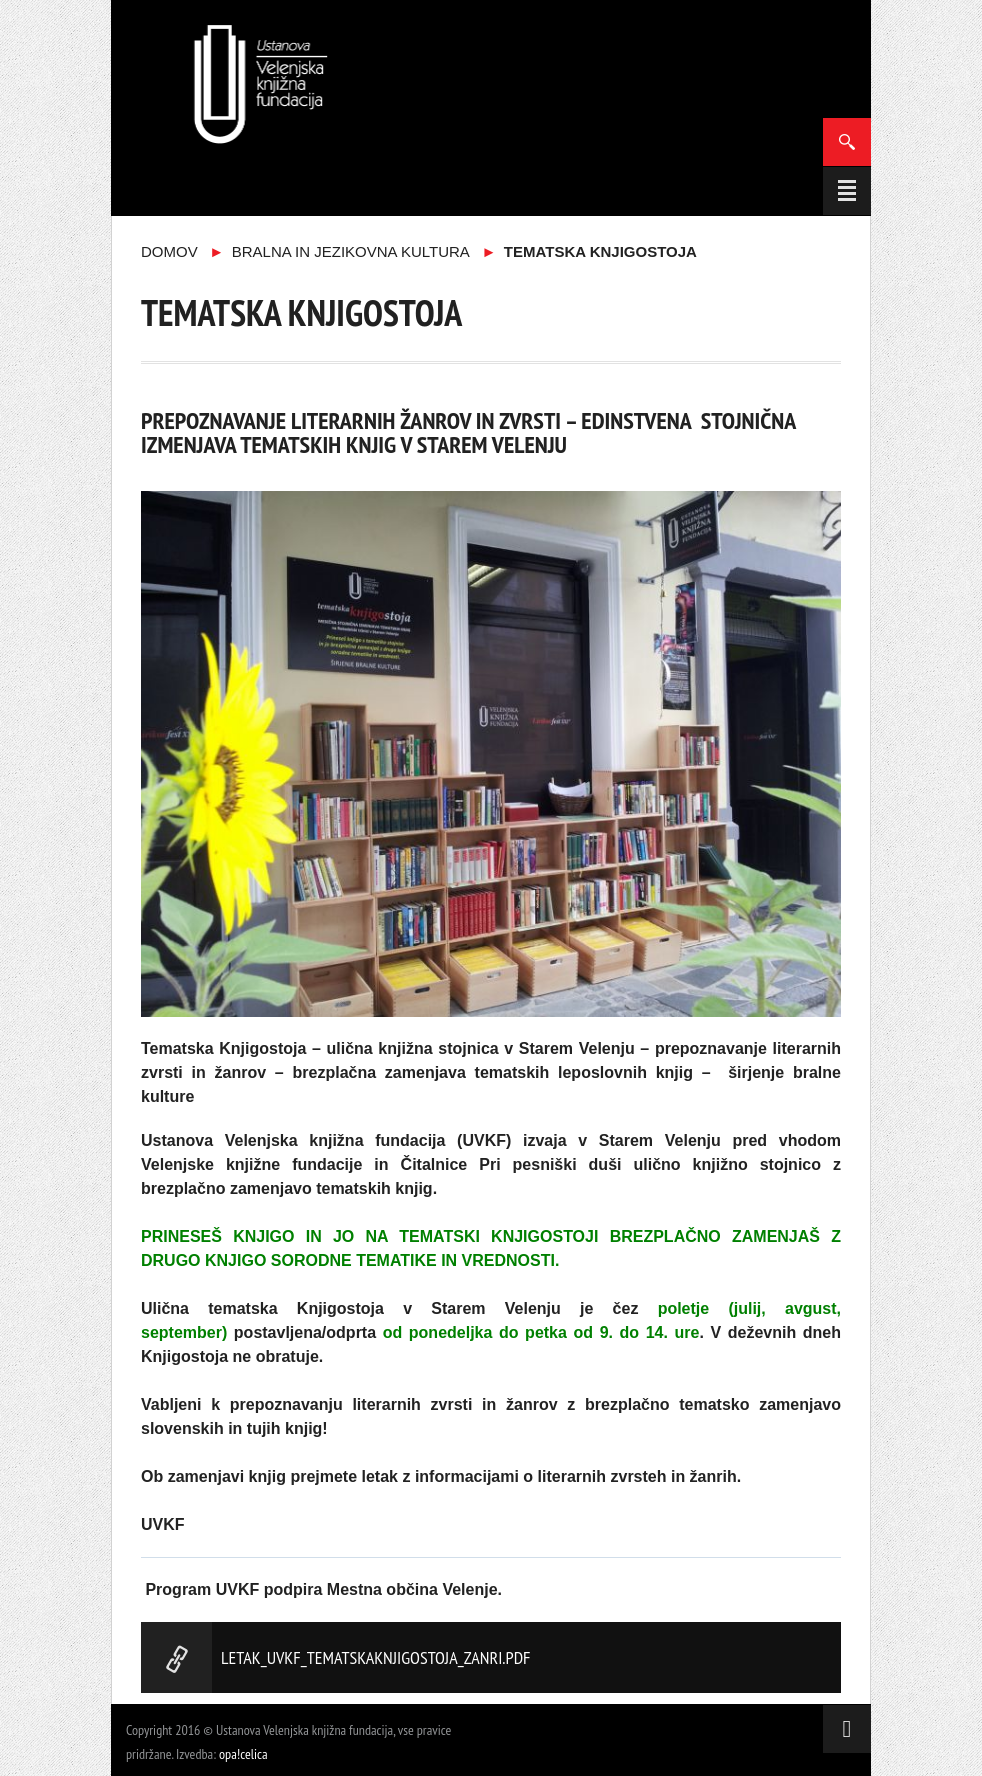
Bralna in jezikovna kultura (351, 251)
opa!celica (243, 1754)
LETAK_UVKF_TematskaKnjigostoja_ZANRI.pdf (376, 1657)
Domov (169, 251)
